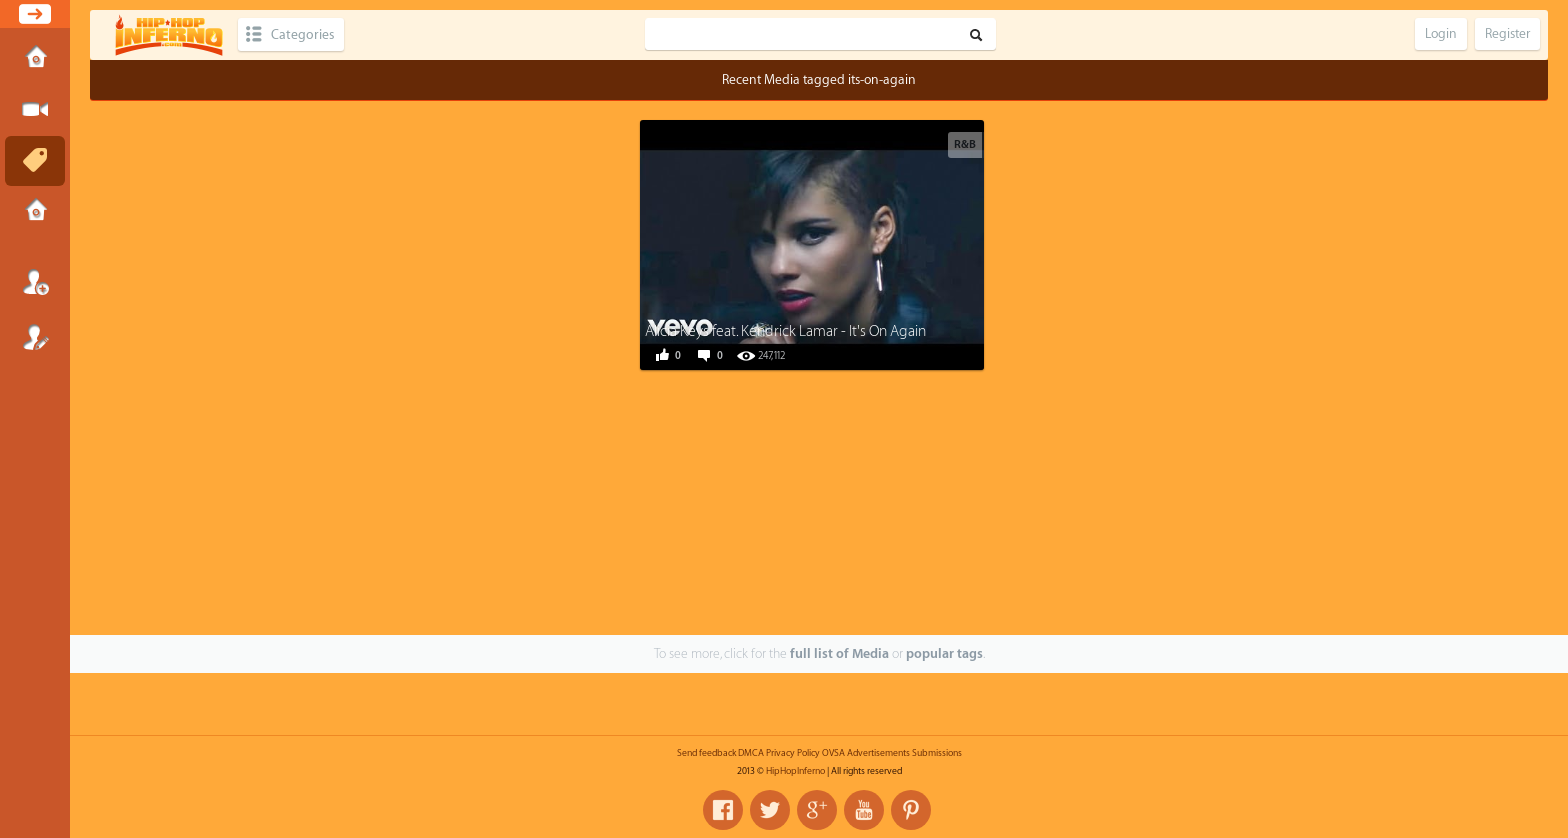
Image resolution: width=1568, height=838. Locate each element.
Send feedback (706, 753)
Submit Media (35, 110)
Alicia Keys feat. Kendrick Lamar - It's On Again (785, 331)
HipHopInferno (795, 771)
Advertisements (878, 753)
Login (35, 282)
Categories (302, 34)
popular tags (944, 653)
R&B (965, 144)
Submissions (35, 212)
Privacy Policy (793, 753)
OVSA (833, 753)
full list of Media (839, 653)
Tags (35, 161)
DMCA (751, 753)
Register (35, 337)
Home (35, 59)
